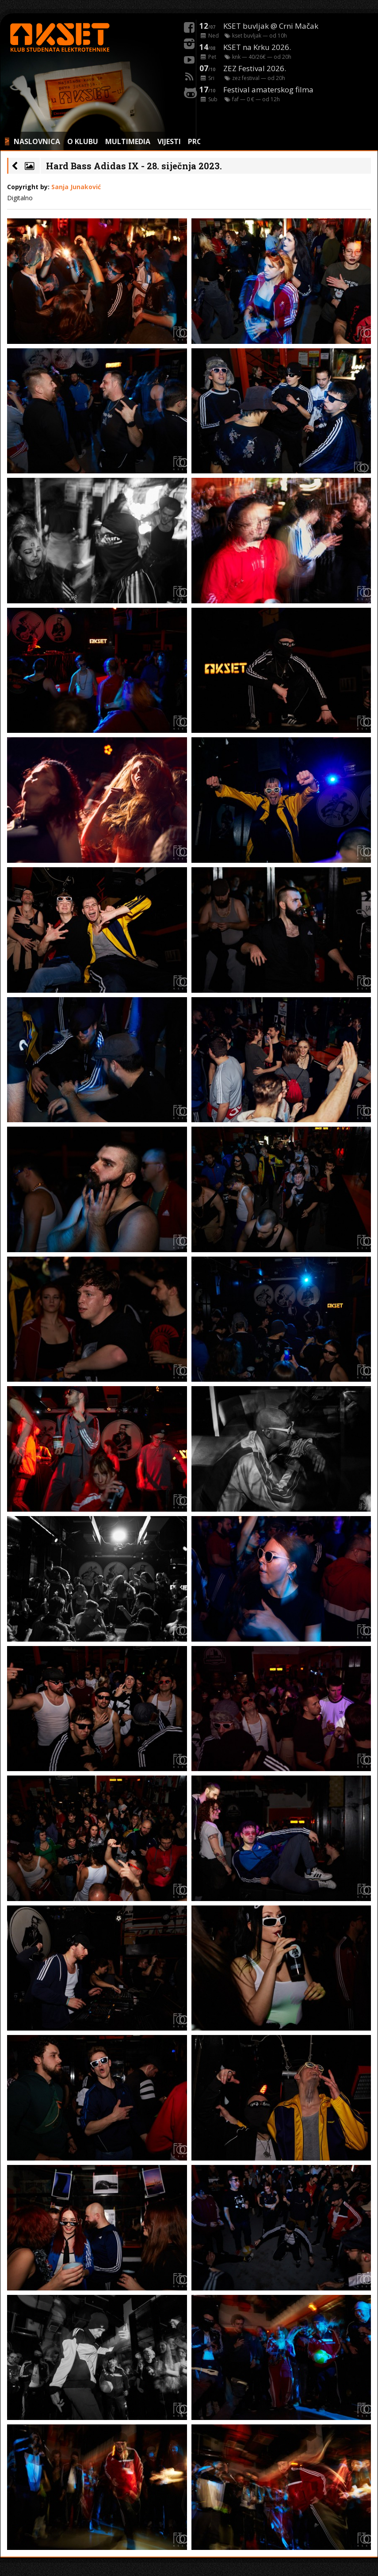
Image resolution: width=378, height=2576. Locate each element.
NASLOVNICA (37, 141)
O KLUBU (82, 141)
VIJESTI (169, 141)
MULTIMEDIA (127, 141)
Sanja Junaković (76, 187)
